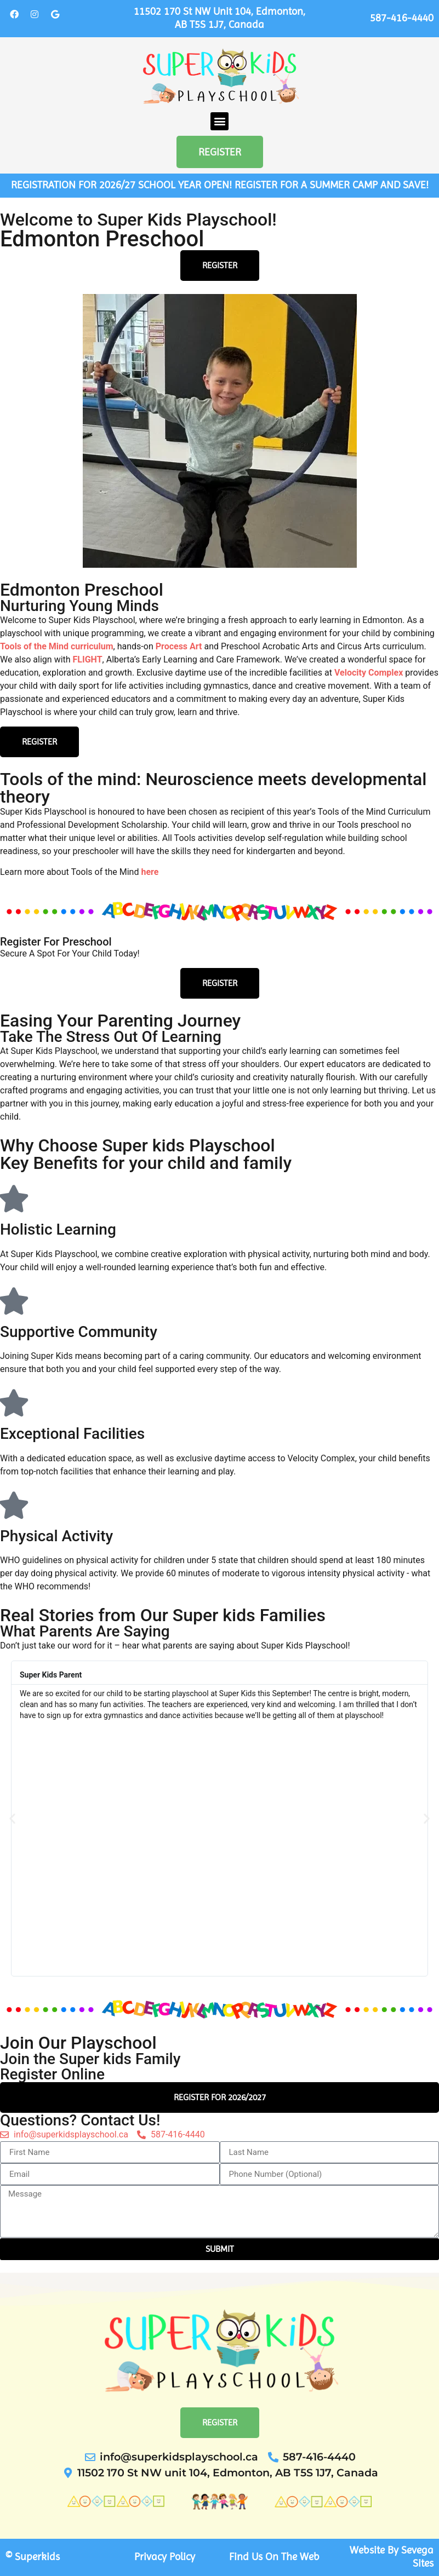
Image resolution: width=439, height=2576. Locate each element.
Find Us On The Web (274, 2556)
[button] (219, 121)
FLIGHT (87, 659)
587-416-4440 (402, 17)
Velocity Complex (368, 672)
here (149, 872)
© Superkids (32, 2556)
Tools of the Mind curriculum (56, 646)
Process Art (179, 646)
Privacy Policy (164, 2556)
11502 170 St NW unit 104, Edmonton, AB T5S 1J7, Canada (219, 18)
